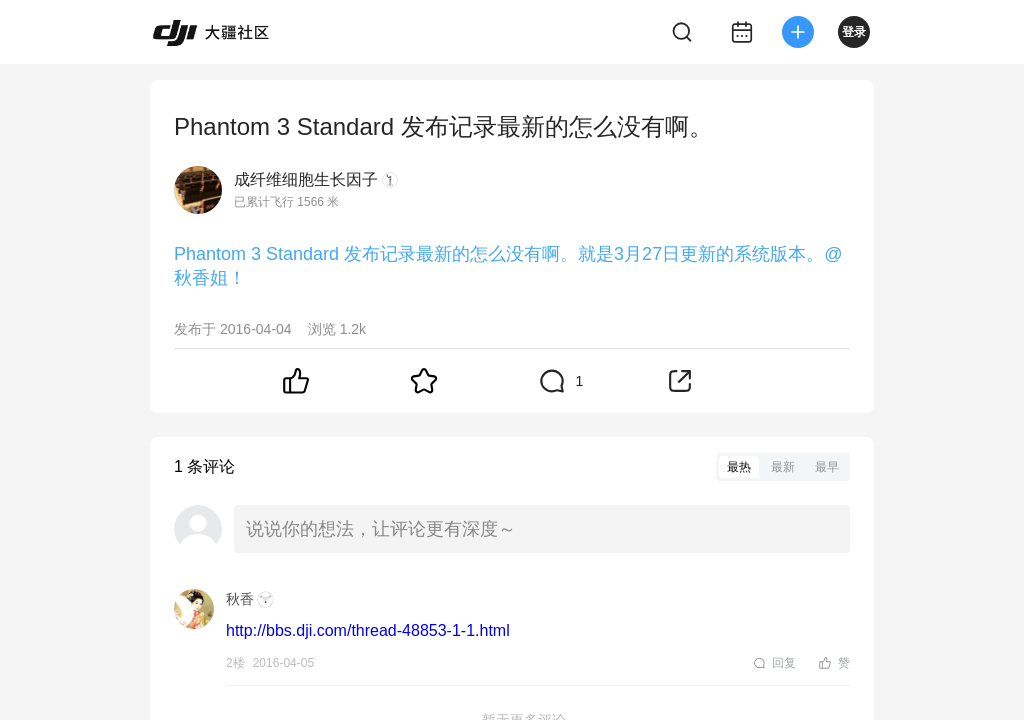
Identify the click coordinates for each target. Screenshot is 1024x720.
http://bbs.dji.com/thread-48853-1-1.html (368, 630)
